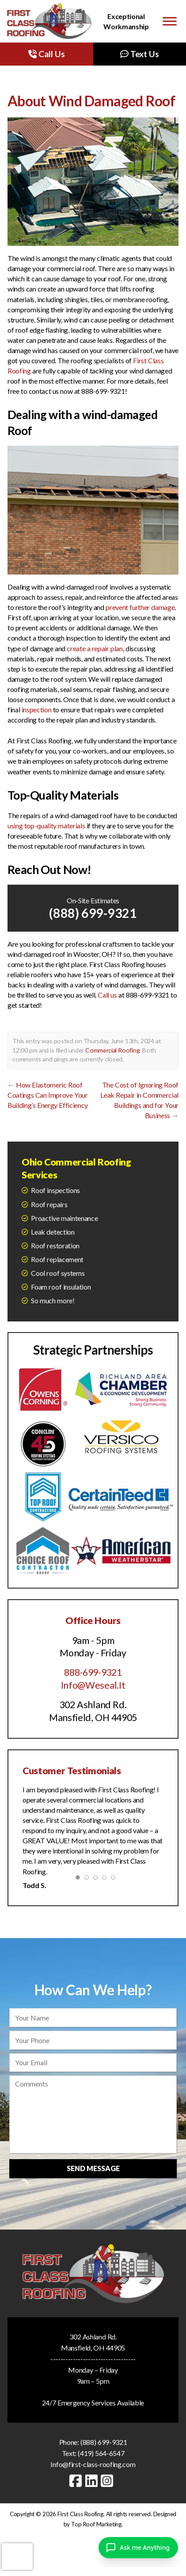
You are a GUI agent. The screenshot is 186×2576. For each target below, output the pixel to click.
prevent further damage (140, 607)
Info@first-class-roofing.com (92, 2464)
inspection (37, 709)
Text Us (139, 54)
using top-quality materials (46, 825)
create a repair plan (95, 648)
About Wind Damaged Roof (91, 100)
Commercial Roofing (112, 1050)
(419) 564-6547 (101, 2453)
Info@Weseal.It (93, 1685)
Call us (107, 995)
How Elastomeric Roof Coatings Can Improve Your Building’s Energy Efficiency (48, 1094)
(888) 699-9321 (93, 913)
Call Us (46, 54)
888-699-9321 (92, 1672)
